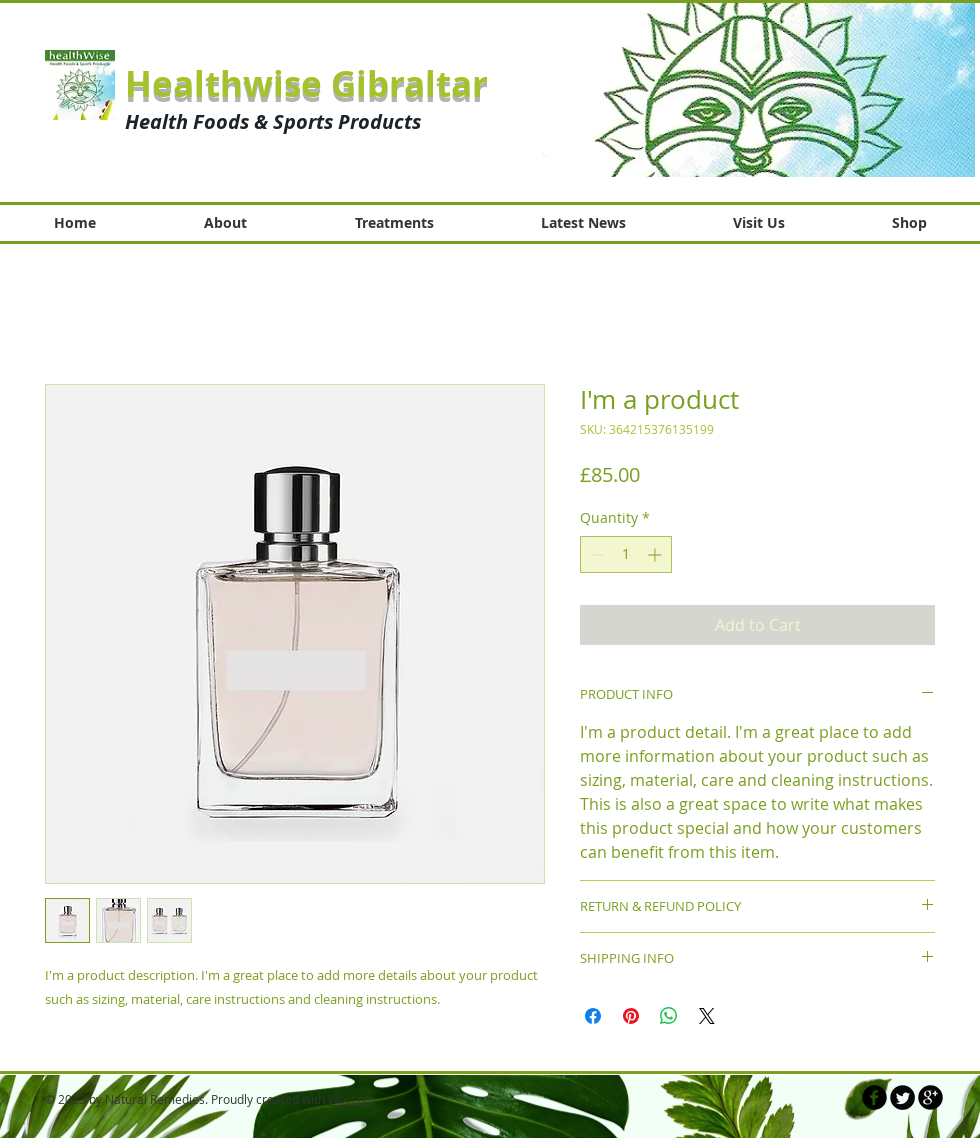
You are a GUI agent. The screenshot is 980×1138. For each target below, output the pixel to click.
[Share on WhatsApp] (669, 1016)
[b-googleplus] (930, 1097)
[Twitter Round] (902, 1097)
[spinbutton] (626, 554)
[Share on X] (707, 1016)
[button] (749, 89)
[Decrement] (595, 554)
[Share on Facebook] (593, 1016)
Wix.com (351, 1099)
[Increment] (656, 554)
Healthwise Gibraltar (306, 84)
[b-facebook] (874, 1097)
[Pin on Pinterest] (631, 1016)
